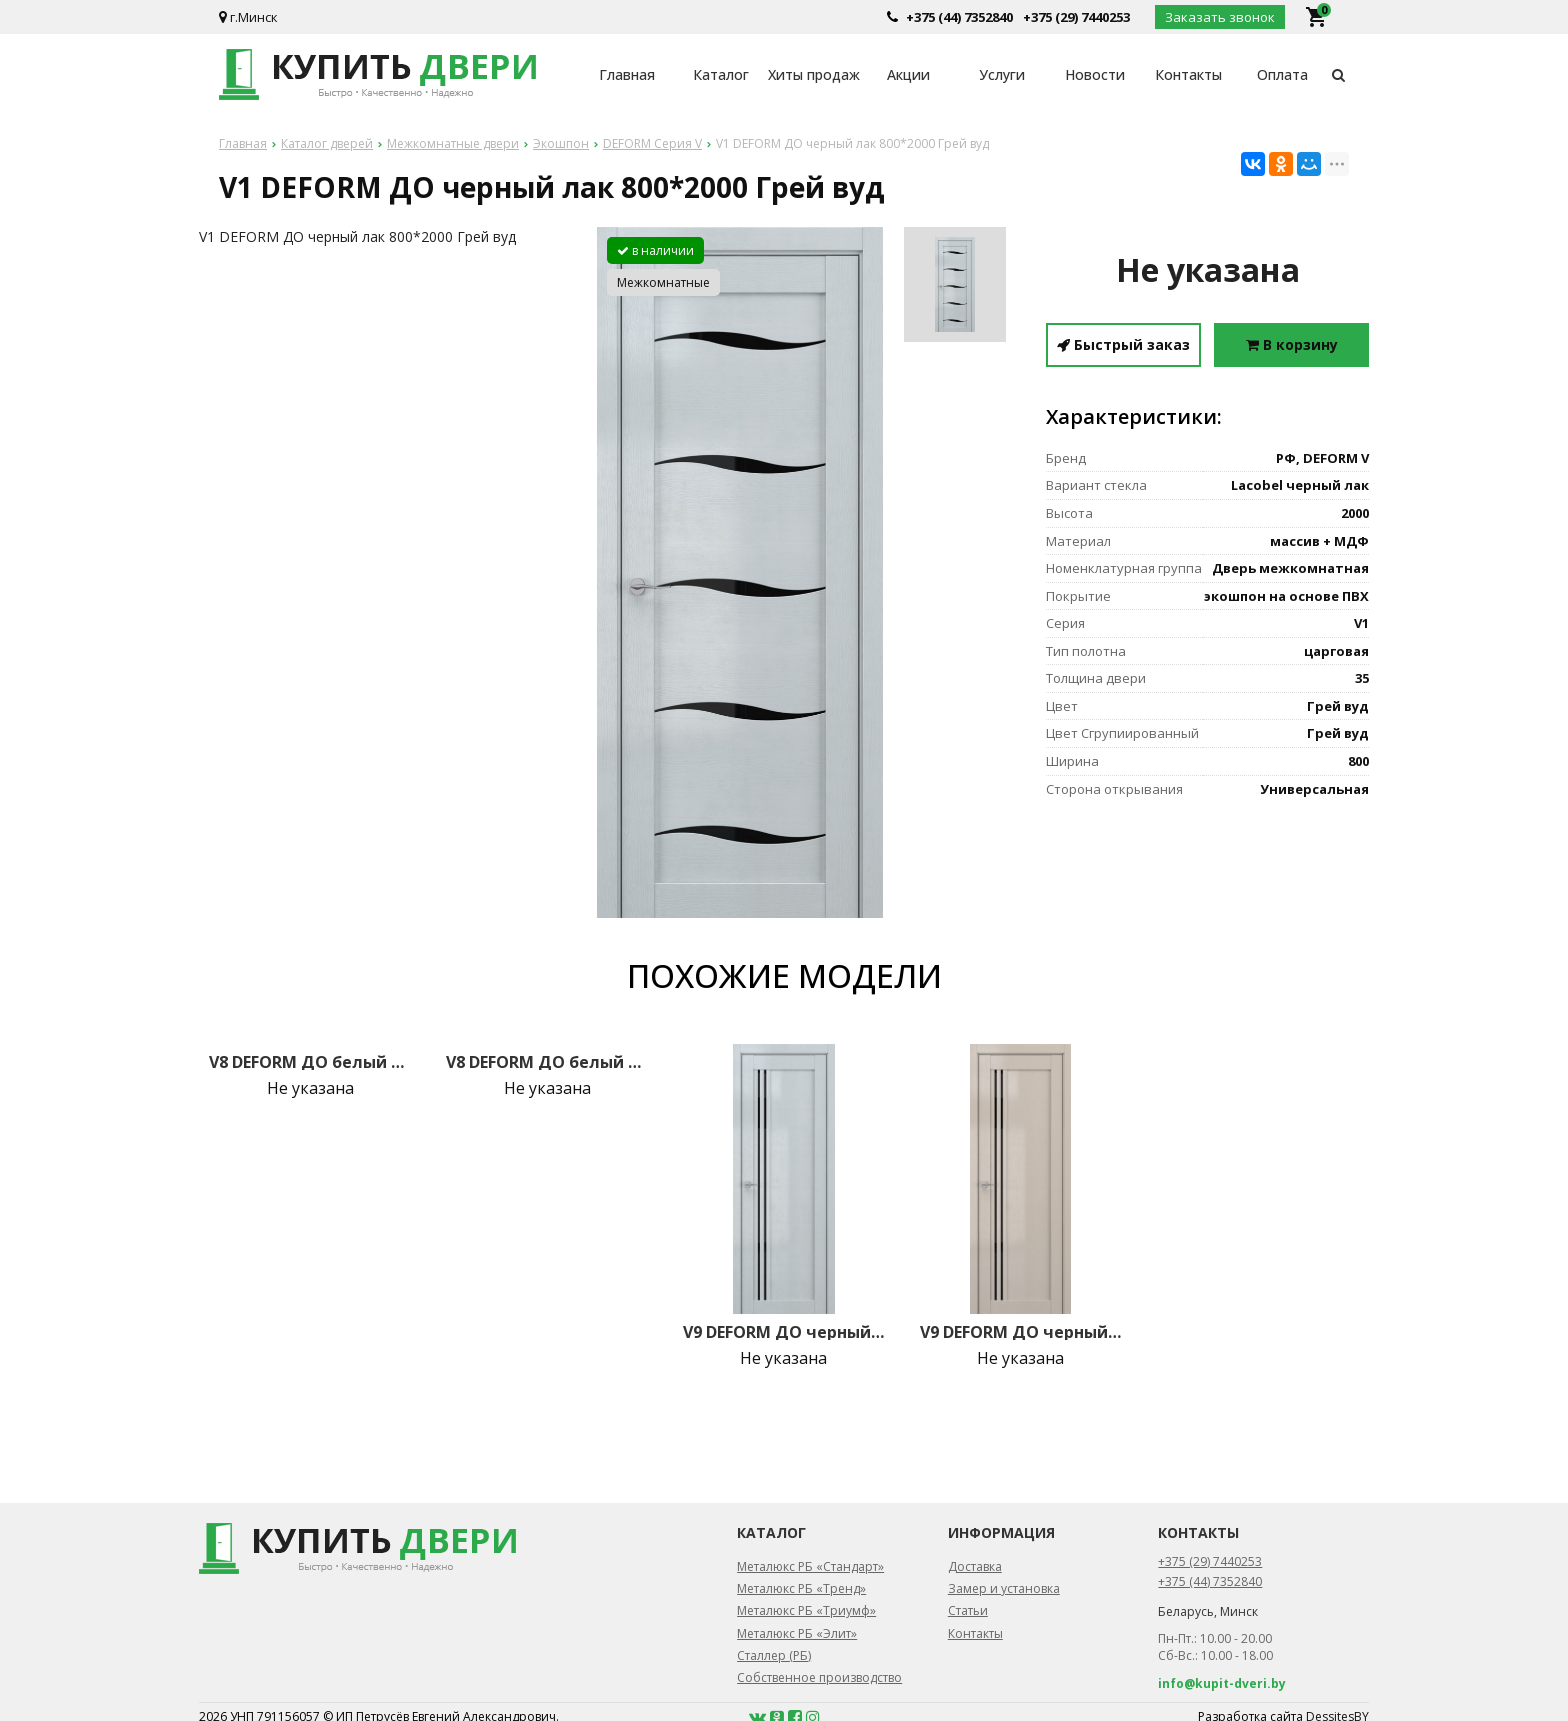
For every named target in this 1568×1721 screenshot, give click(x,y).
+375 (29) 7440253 (1076, 17)
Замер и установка (1004, 1588)
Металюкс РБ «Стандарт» (810, 1566)
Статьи (968, 1610)
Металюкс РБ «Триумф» (806, 1610)
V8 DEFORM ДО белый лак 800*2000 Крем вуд (547, 1062)
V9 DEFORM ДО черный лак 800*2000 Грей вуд (784, 1332)
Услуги (1002, 74)
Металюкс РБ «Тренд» (801, 1588)
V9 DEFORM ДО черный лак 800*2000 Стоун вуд (1021, 1332)
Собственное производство (819, 1677)
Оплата (1282, 74)
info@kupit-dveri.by (1222, 1683)
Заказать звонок (1220, 17)
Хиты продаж (814, 74)
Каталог (721, 74)
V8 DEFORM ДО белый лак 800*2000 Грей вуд (310, 1062)
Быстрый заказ (1123, 344)
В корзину (1292, 344)
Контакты (1188, 74)
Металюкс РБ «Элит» (797, 1633)
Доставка (975, 1566)
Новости (1095, 74)
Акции (908, 74)
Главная (627, 74)
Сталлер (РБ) (774, 1655)
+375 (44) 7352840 (959, 17)
